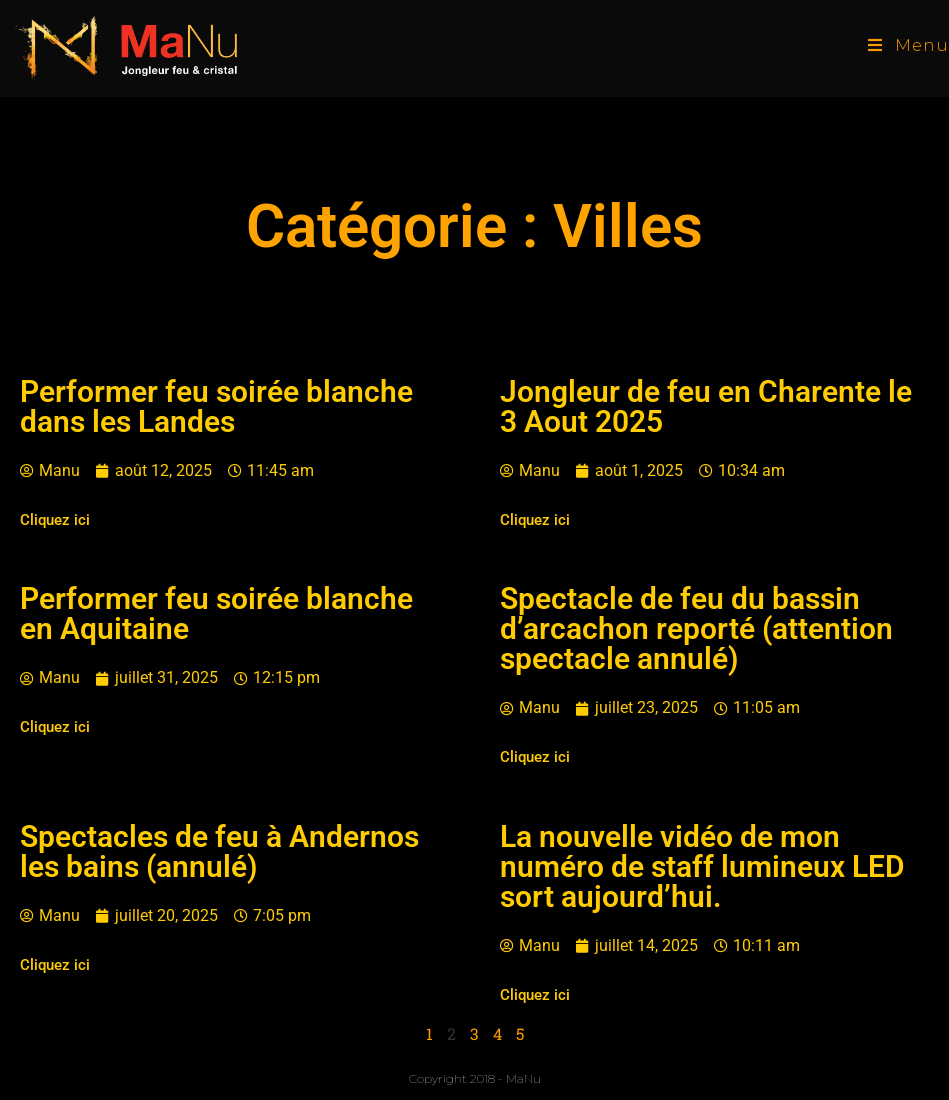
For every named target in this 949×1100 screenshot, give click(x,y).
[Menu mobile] (908, 45)
